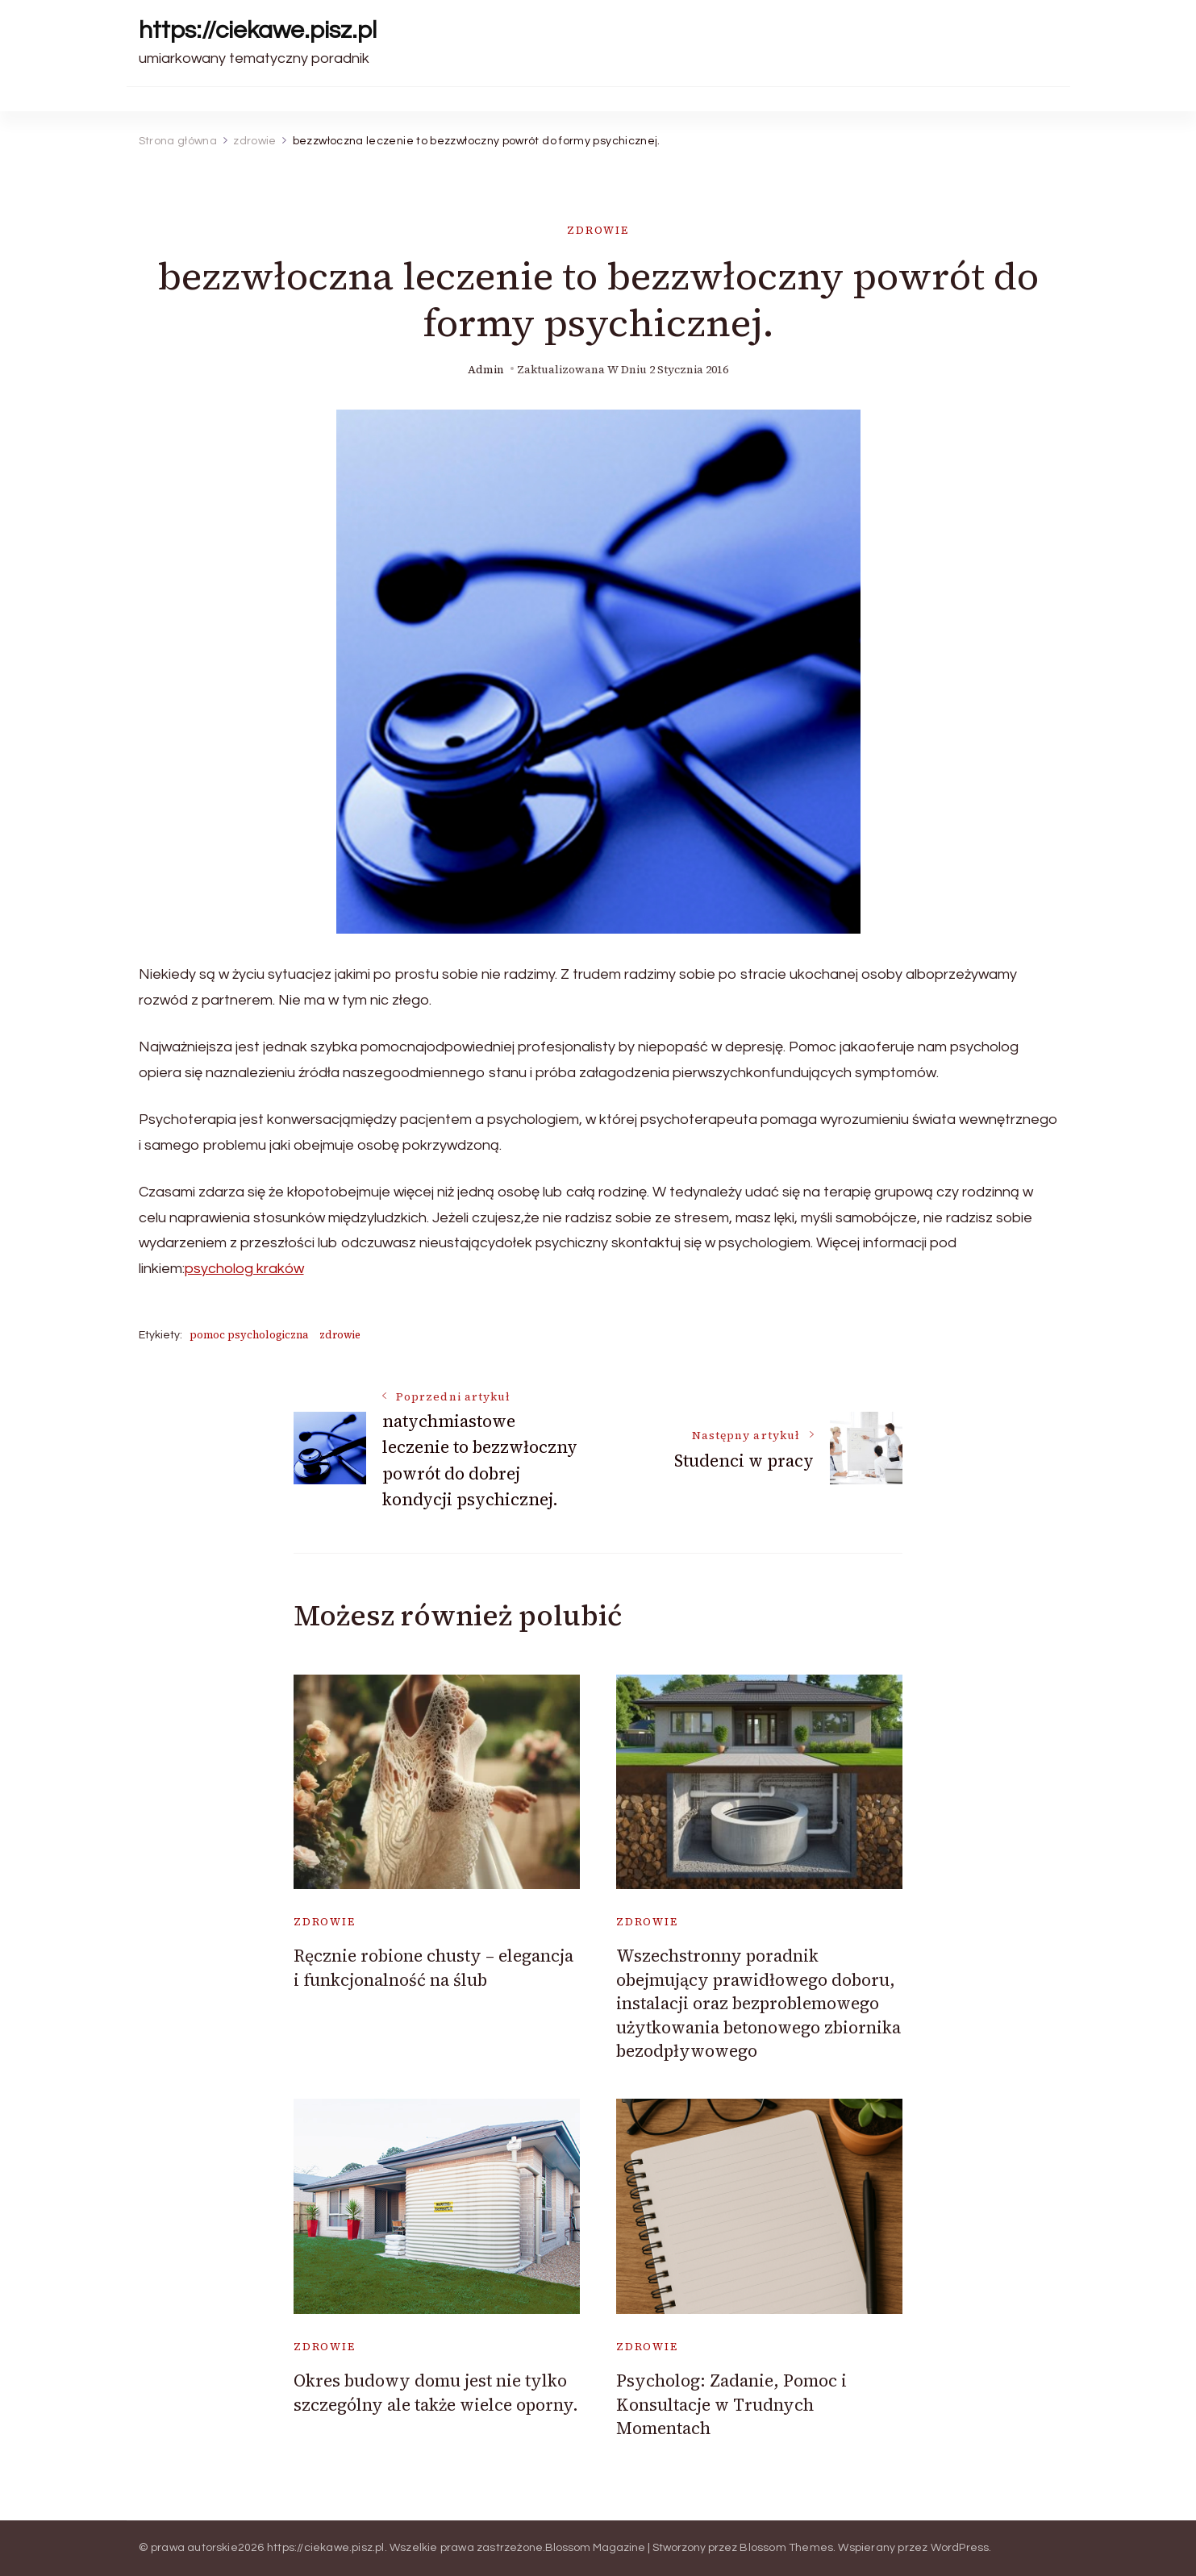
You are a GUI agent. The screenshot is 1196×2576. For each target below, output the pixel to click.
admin (486, 369)
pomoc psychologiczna (249, 1335)
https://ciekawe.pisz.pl (258, 30)
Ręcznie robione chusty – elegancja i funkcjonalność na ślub (433, 1967)
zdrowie (598, 230)
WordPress (960, 2547)
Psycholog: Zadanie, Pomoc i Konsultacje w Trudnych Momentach (731, 2404)
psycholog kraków (244, 1268)
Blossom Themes (786, 2547)
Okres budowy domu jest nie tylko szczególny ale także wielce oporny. (436, 2392)
